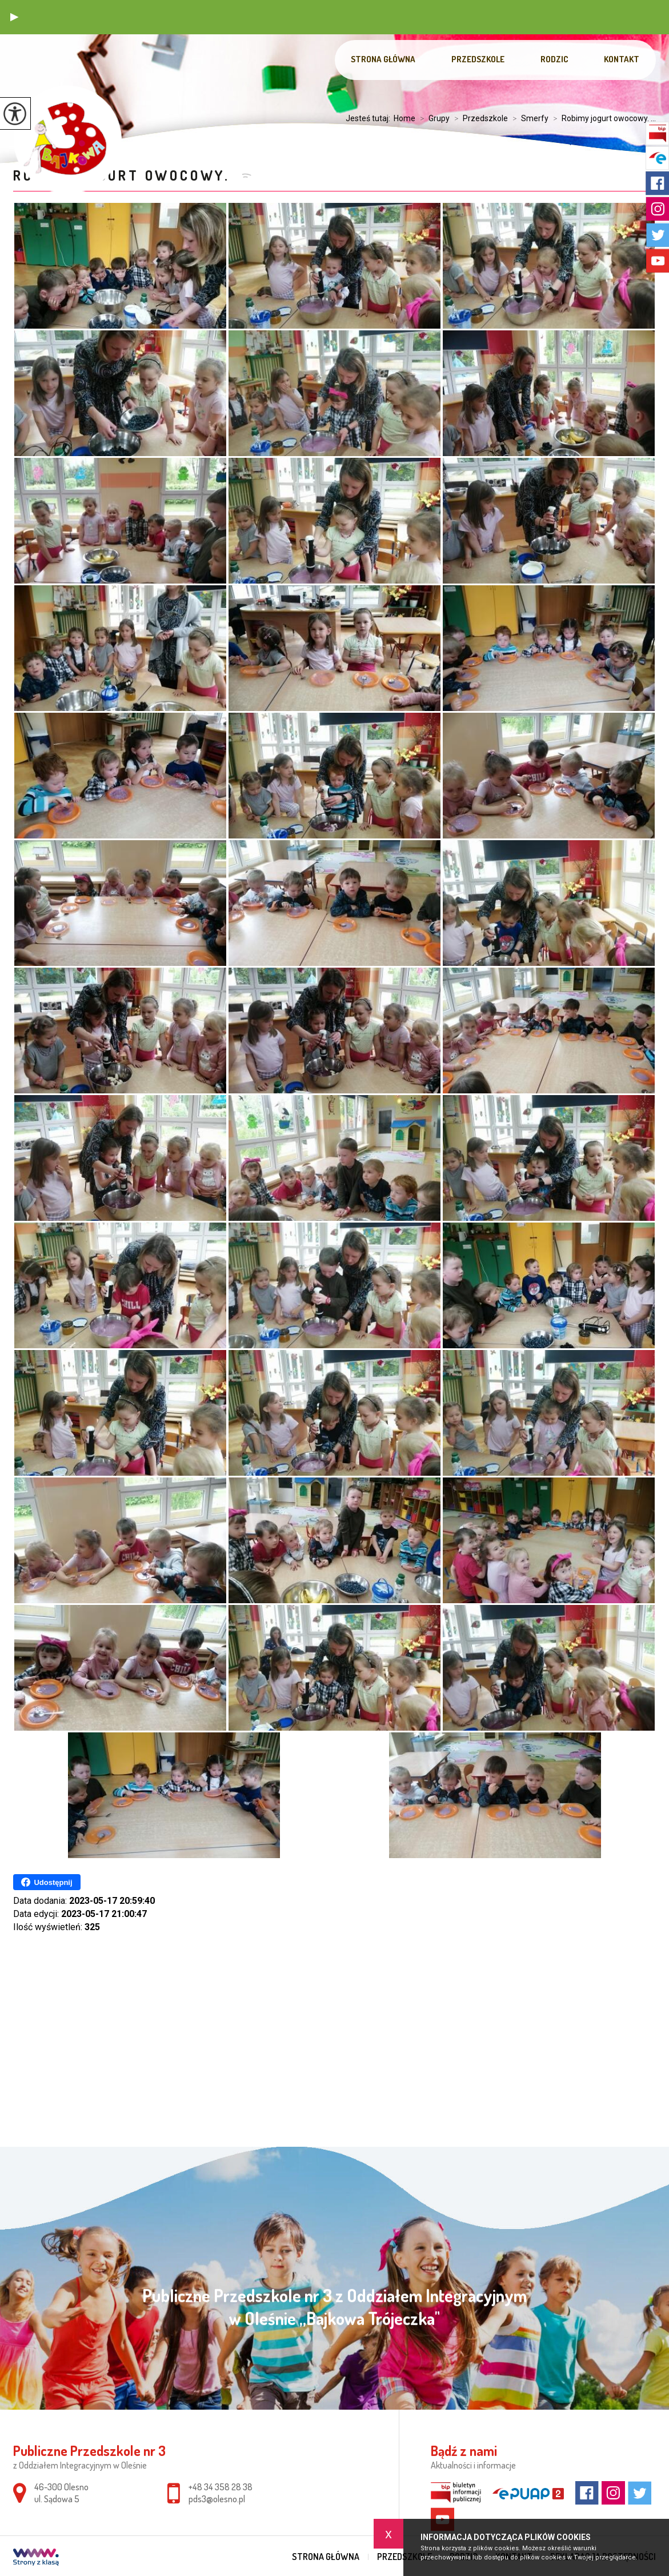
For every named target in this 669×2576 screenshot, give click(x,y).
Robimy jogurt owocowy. (124, 175)
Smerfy (528, 118)
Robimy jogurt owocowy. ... (602, 118)
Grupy (432, 118)
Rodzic (554, 59)
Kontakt (621, 59)
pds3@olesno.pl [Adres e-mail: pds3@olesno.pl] (217, 2499)
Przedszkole (477, 59)
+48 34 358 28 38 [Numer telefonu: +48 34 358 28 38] (221, 2487)
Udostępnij (46, 1882)
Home (404, 118)
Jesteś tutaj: (370, 118)
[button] (14, 17)
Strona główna (383, 59)
